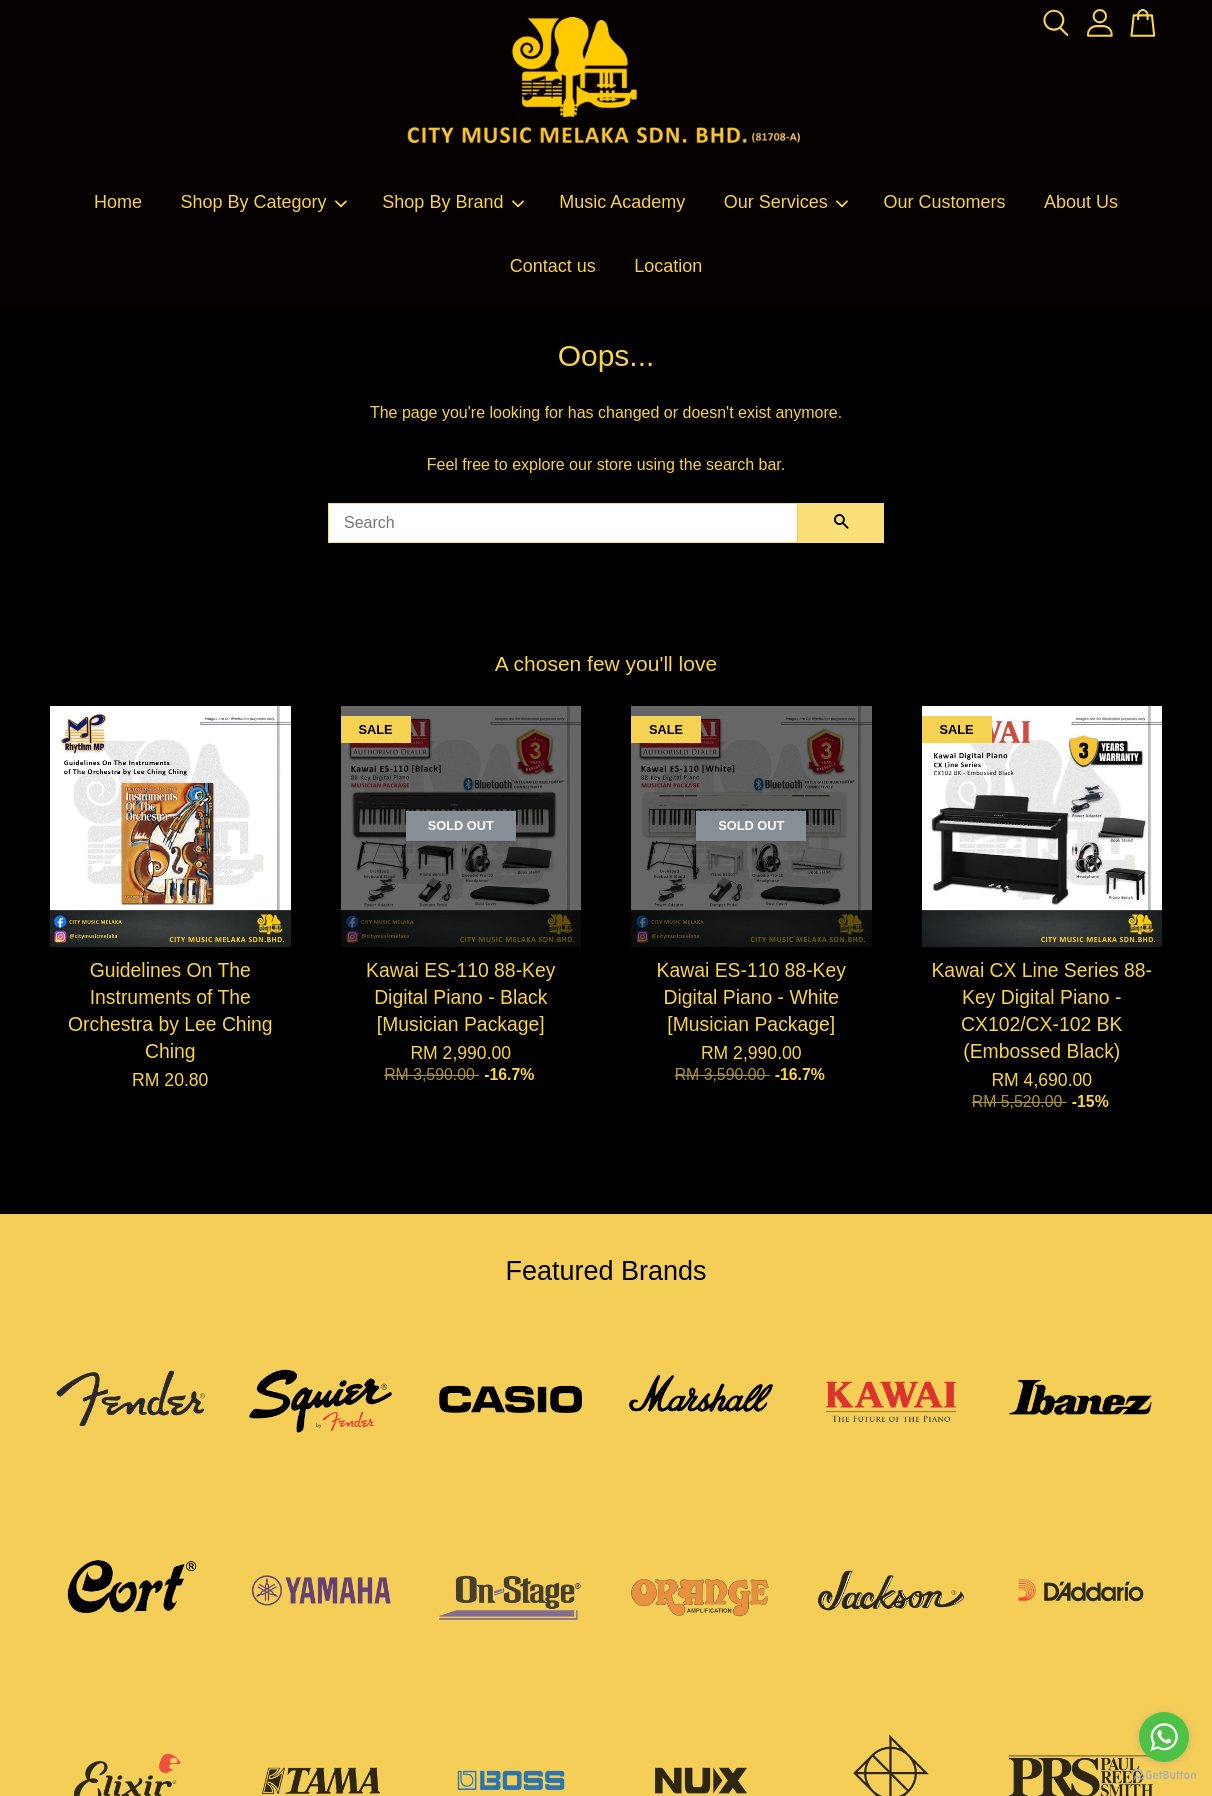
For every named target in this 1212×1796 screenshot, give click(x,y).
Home (118, 202)
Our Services (787, 202)
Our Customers (945, 202)
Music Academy (622, 202)
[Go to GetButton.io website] (1164, 1775)
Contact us (553, 266)
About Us (1081, 202)
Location (668, 266)
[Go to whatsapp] (1164, 1737)
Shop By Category (264, 202)
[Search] (563, 523)
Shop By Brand (453, 202)
